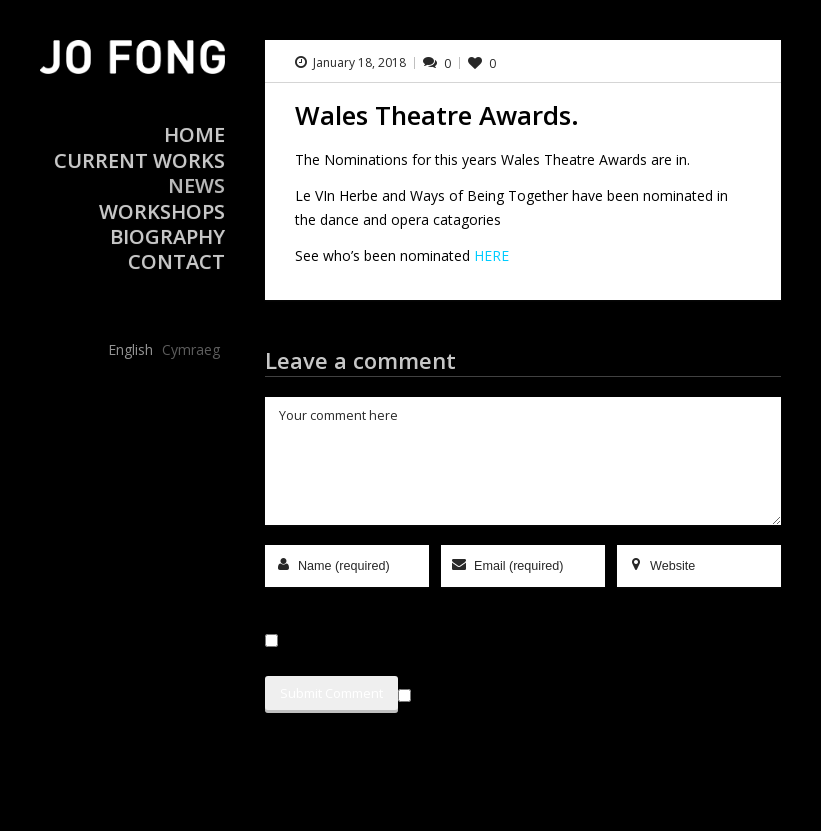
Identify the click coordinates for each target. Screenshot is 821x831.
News (196, 185)
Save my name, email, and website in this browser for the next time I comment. (519, 640)
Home (194, 134)
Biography (167, 236)
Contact (176, 261)
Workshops (162, 211)
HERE (491, 255)
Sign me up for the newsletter (504, 692)
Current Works (139, 160)
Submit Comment (331, 693)
